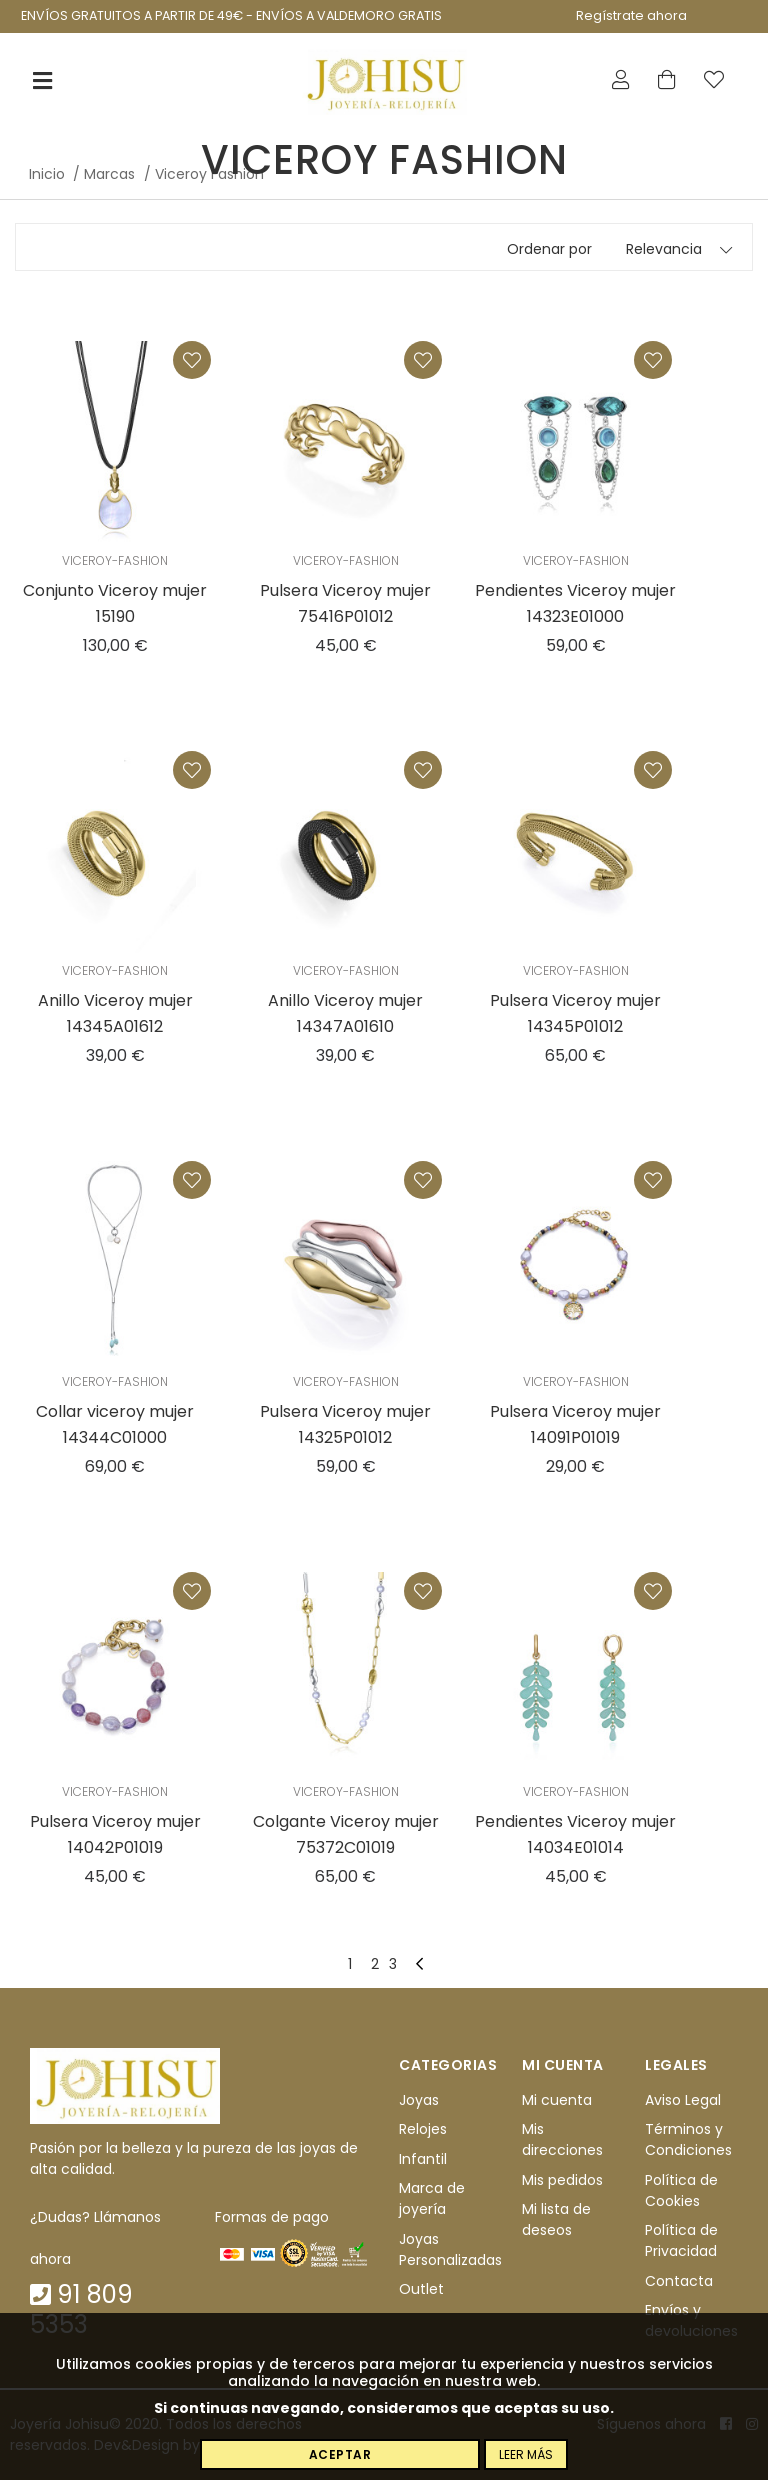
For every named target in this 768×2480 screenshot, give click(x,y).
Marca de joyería (432, 2198)
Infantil (423, 2159)
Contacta (679, 2281)
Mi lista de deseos (556, 2219)
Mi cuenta (557, 2100)
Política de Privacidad (681, 2240)
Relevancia (664, 249)
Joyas (419, 2100)
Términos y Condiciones (688, 2140)
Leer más (526, 2454)
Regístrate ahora (631, 15)
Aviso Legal (683, 2100)
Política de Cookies (681, 2190)
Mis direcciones (562, 2140)
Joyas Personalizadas (450, 2249)
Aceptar (340, 2454)
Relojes (423, 2130)
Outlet (421, 2289)
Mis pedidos (562, 2180)
